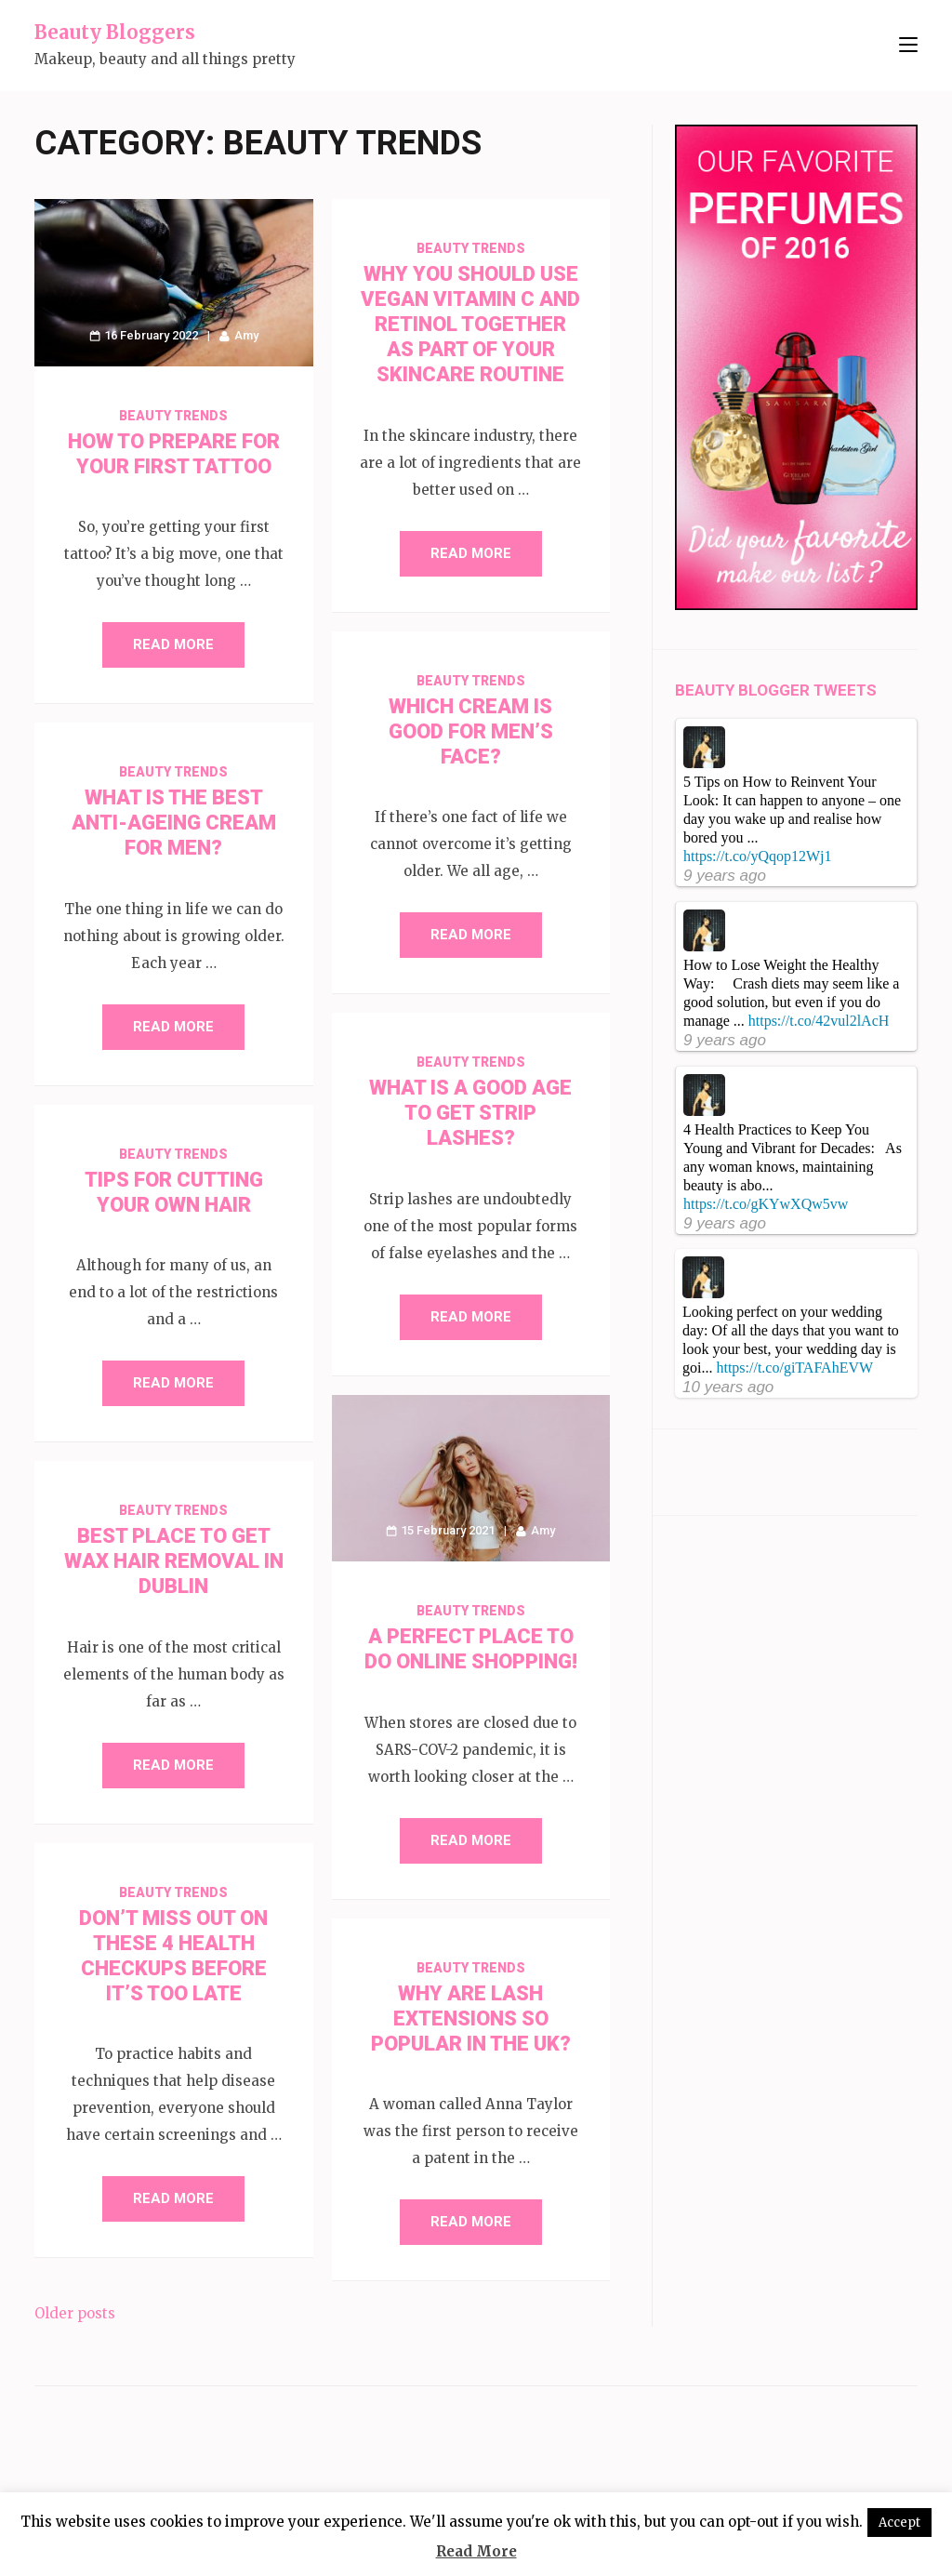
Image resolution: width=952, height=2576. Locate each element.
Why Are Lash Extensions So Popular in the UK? (471, 2018)
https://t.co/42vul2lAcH (819, 1021)
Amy (246, 335)
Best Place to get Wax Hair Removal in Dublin (174, 1561)
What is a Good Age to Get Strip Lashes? (470, 1112)
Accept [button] (899, 2522)
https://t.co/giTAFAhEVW (794, 1367)
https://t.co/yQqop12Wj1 (757, 856)
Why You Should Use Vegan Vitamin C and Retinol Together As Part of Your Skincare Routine (470, 324)
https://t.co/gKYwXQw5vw (765, 1204)
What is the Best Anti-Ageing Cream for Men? (174, 822)
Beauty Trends (173, 415)
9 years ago (724, 875)
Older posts (74, 2313)
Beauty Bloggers (114, 32)
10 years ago (728, 1387)
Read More (173, 644)
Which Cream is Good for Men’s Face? (471, 731)
